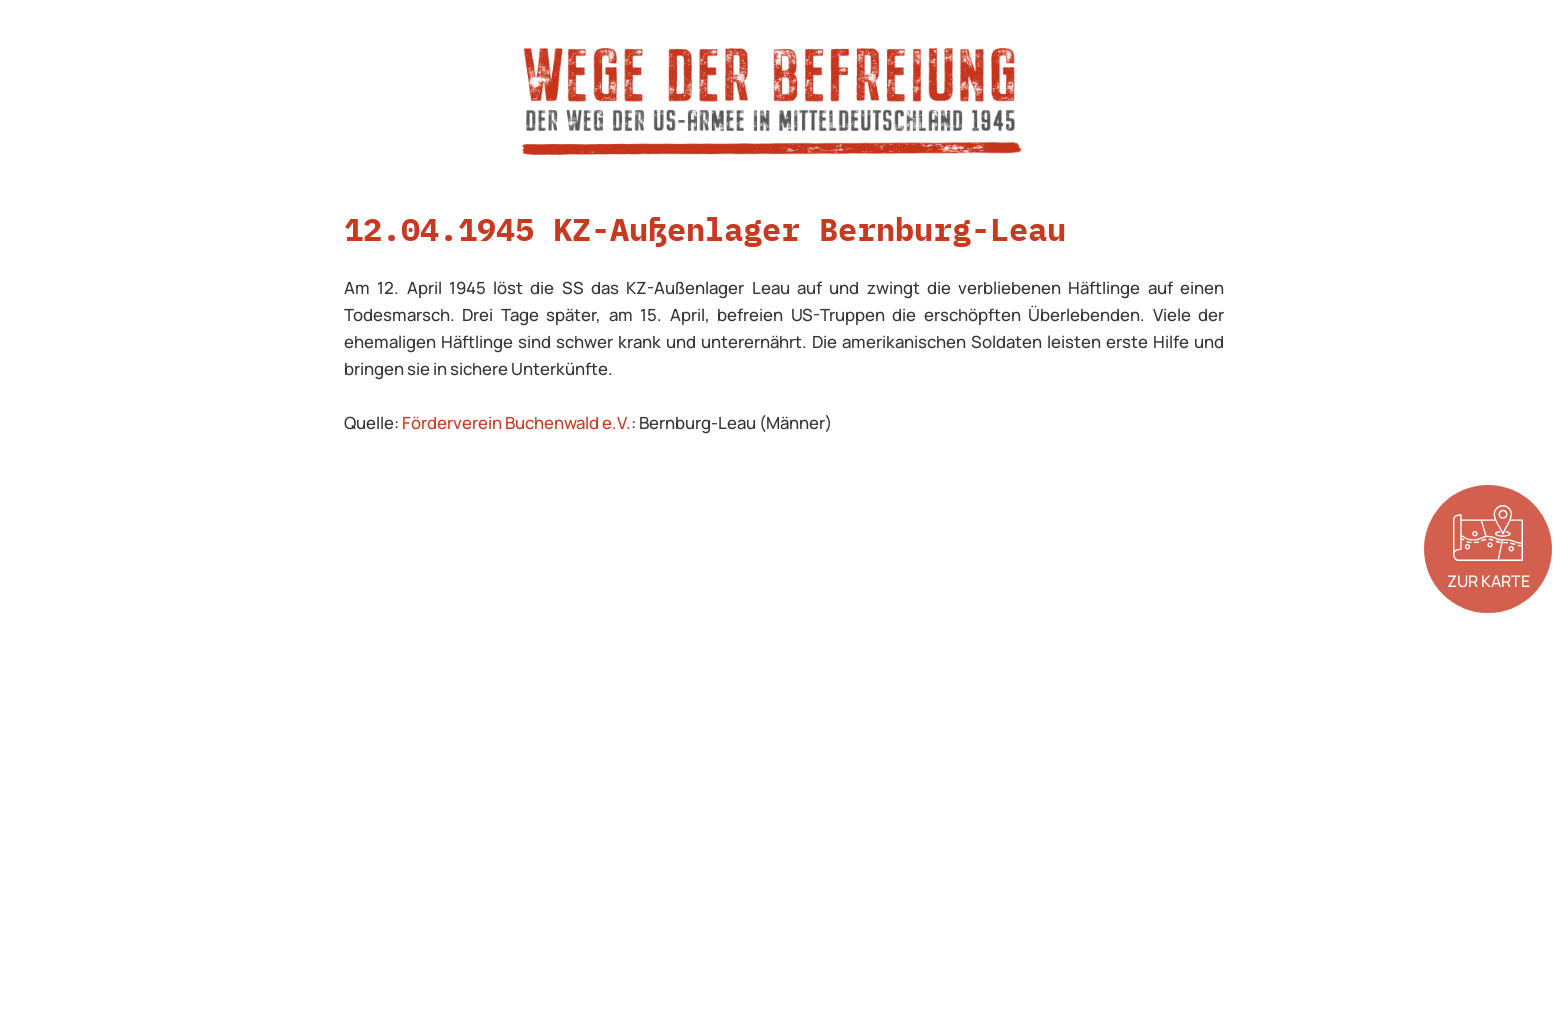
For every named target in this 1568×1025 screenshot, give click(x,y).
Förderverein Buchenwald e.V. (516, 422)
